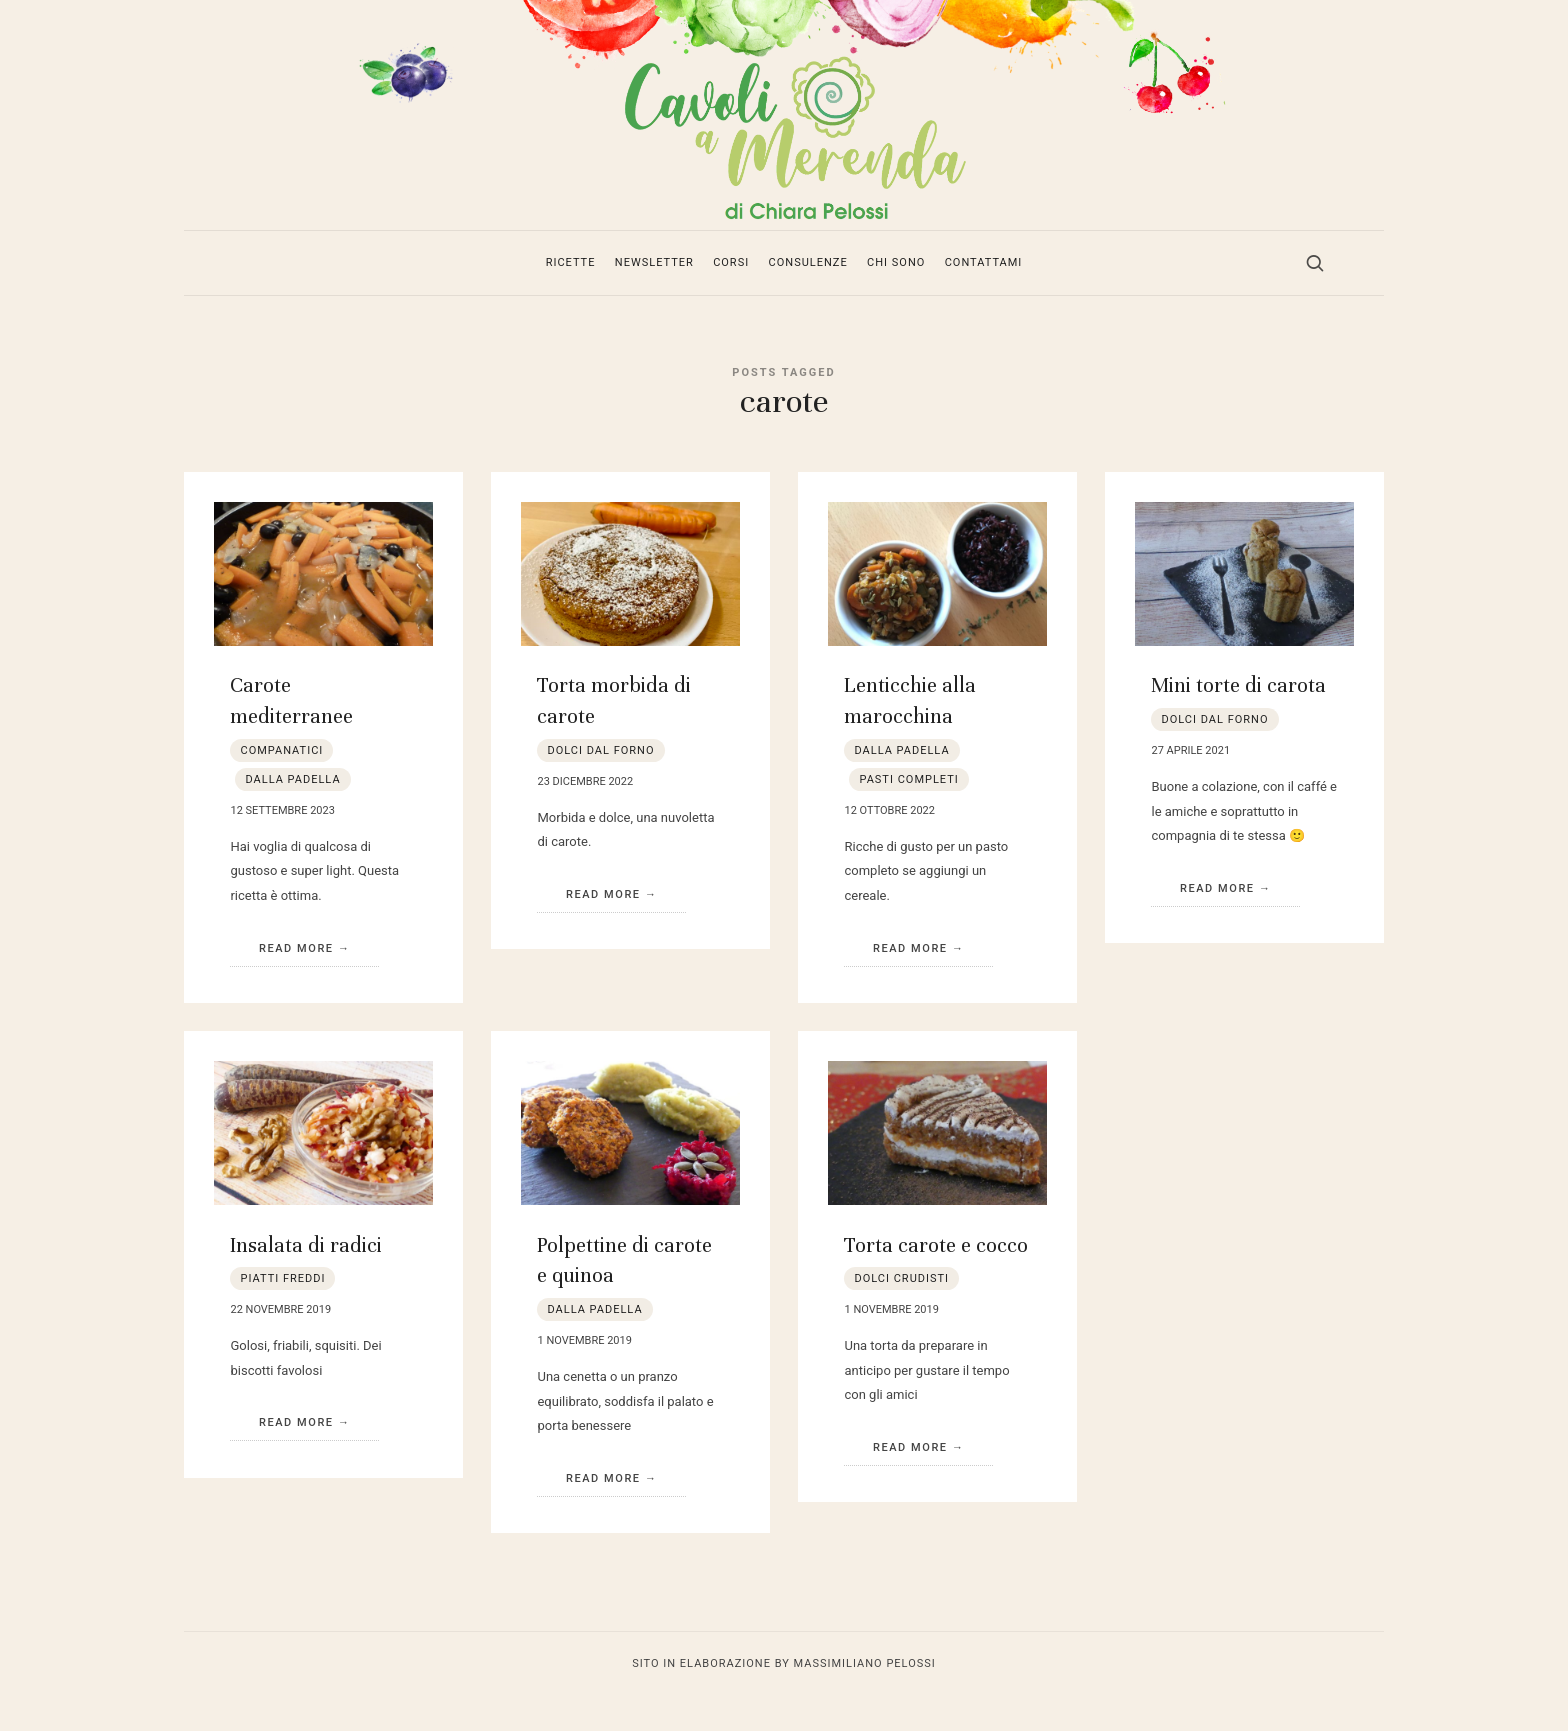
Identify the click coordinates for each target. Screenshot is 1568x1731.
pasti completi (908, 813)
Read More (296, 982)
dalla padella (292, 813)
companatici (281, 784)
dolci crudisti (901, 1312)
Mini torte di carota (1238, 719)
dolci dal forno (600, 784)
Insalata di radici (306, 1278)
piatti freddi (282, 1312)
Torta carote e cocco (936, 1278)
